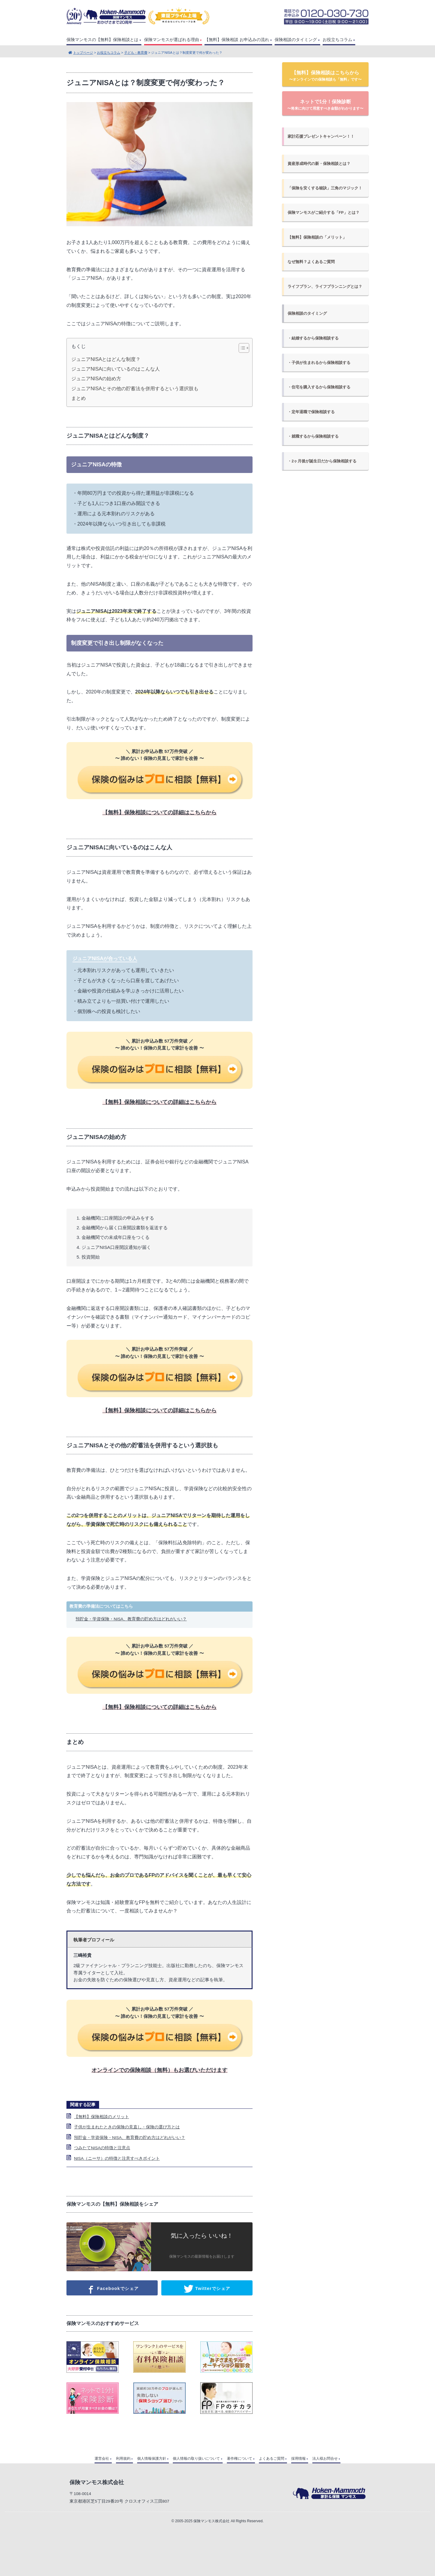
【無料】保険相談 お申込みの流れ (237, 39)
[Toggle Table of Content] (241, 348)
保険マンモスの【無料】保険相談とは (102, 39)
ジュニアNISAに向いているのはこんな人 (115, 368)
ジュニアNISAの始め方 (96, 378)
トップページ (83, 52)
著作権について (239, 2458)
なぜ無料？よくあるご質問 (311, 261)
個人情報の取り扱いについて (196, 2458)
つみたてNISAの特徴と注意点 (102, 2148)
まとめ (78, 398)
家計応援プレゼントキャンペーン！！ (321, 136)
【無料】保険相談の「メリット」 (317, 237)
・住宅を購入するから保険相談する (319, 387)
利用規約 (123, 2458)
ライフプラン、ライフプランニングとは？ (325, 286)
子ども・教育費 (135, 52)
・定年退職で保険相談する (311, 412)
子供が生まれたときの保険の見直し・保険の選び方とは (127, 2127)
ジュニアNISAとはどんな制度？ (105, 359)
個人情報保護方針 (151, 2458)
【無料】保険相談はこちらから (325, 76)
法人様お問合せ (325, 2458)
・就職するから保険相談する (313, 436)
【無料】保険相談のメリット (101, 2117)
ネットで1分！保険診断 (325, 105)
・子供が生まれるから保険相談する (319, 362)
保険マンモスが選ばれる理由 (171, 39)
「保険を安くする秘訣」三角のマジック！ (325, 188)
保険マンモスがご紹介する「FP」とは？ (323, 212)
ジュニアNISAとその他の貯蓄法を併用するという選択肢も (134, 388)
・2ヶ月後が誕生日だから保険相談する (322, 461)
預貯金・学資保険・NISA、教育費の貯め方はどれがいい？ (131, 1619)
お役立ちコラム (337, 39)
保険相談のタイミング (296, 39)
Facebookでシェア (112, 2289)
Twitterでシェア (207, 2289)
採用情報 (298, 2458)
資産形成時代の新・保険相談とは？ (319, 163)
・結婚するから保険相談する (313, 338)
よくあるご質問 (271, 2458)
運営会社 (102, 2458)
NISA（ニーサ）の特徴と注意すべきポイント (117, 2158)
